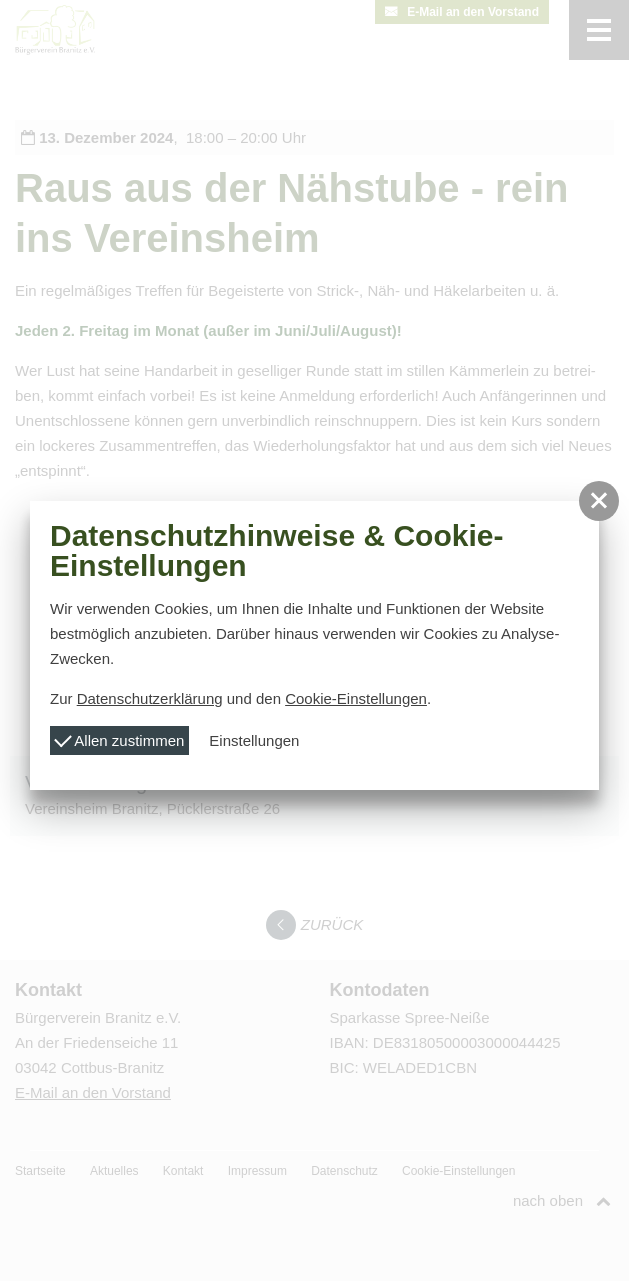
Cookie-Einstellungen (356, 698)
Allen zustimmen (119, 738)
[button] (599, 501)
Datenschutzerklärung (150, 698)
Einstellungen (254, 740)
